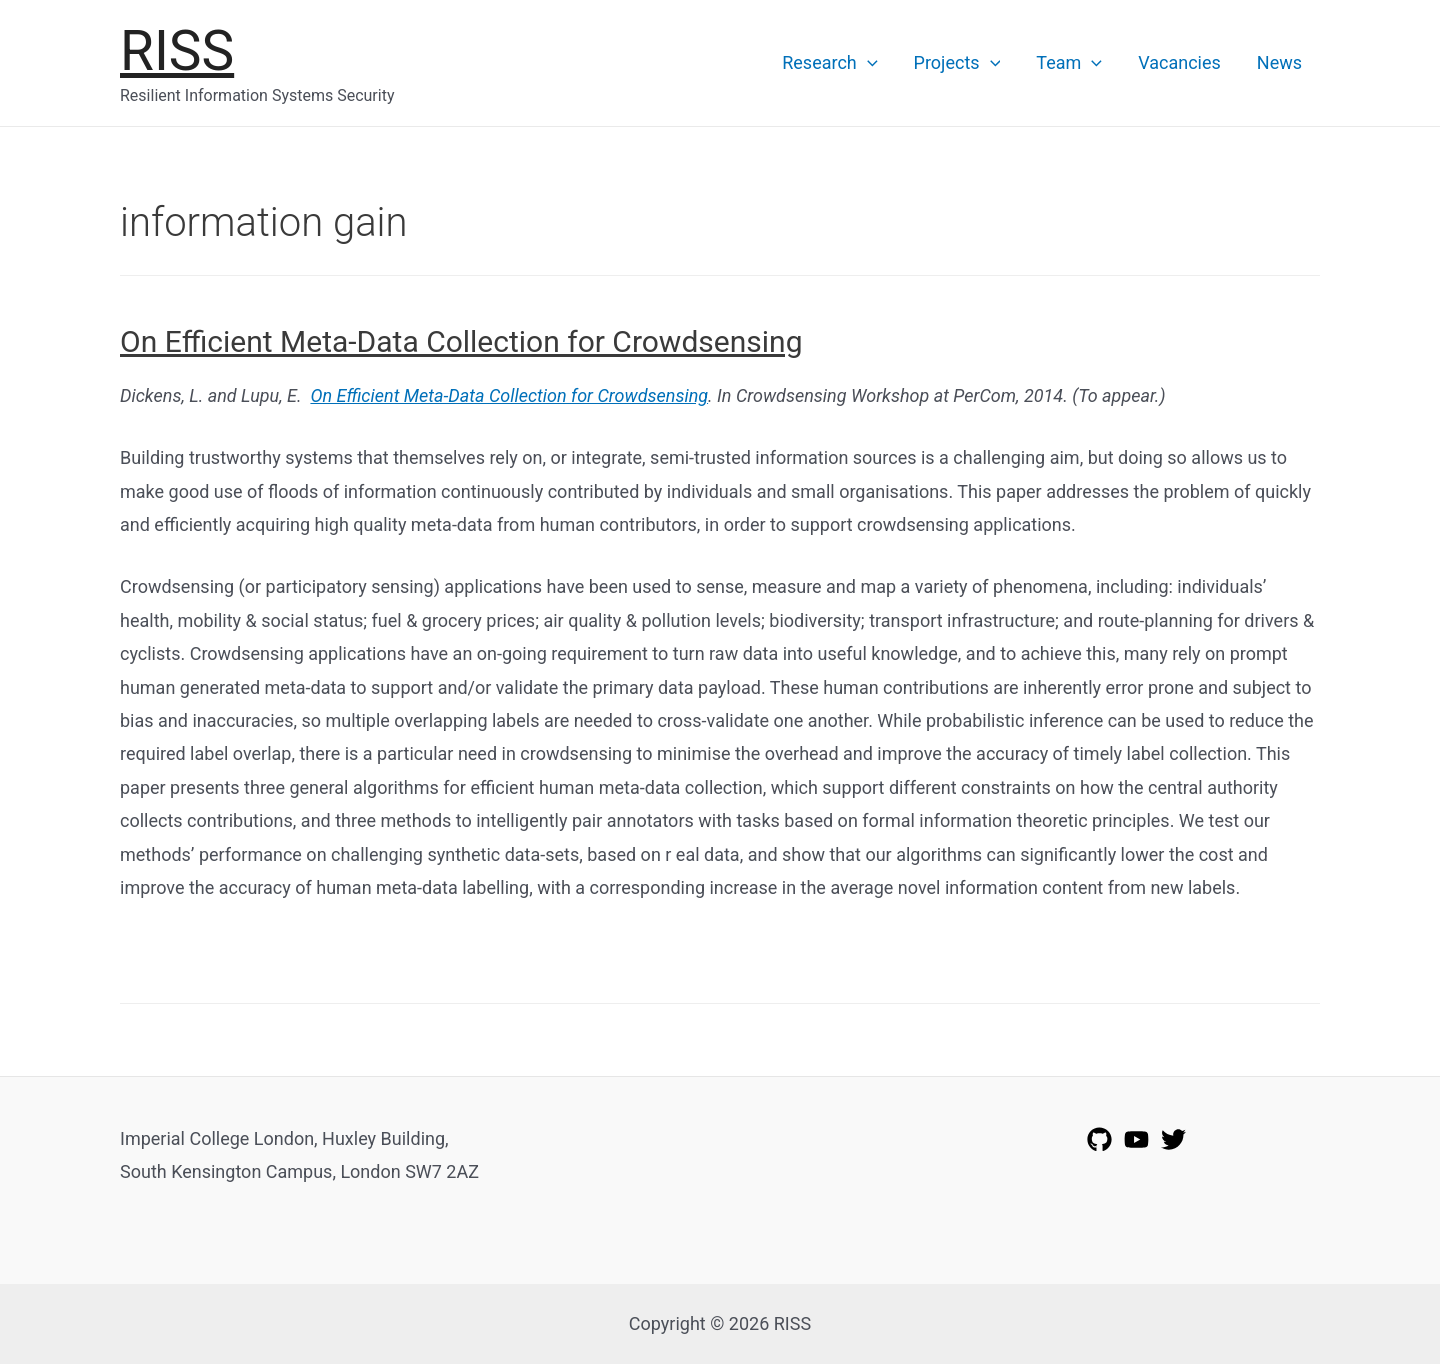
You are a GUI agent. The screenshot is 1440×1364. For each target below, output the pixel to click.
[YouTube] (1136, 1139)
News (1279, 62)
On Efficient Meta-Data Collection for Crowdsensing (461, 341)
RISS (177, 51)
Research (829, 63)
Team (1069, 63)
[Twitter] (1173, 1139)
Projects (957, 63)
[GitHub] (1099, 1139)
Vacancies (1179, 62)
